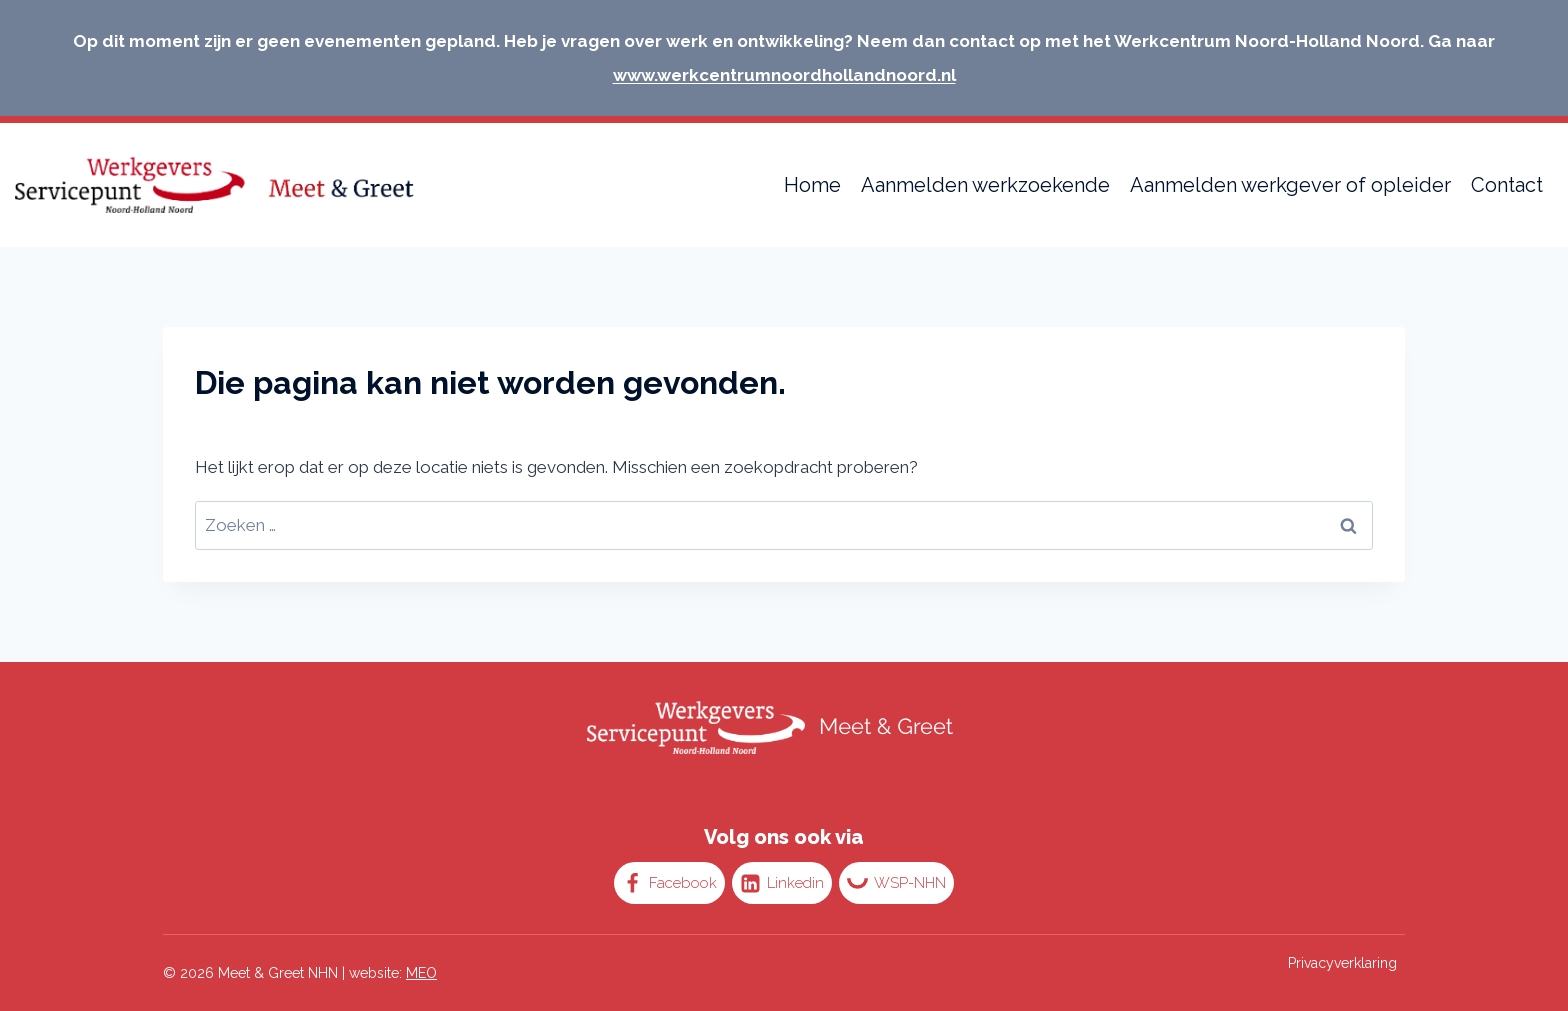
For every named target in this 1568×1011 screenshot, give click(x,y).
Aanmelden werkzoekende (985, 185)
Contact (1507, 185)
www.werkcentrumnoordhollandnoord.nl (784, 75)
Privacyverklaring (1342, 963)
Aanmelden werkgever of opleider (1290, 185)
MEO (421, 973)
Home (812, 185)
